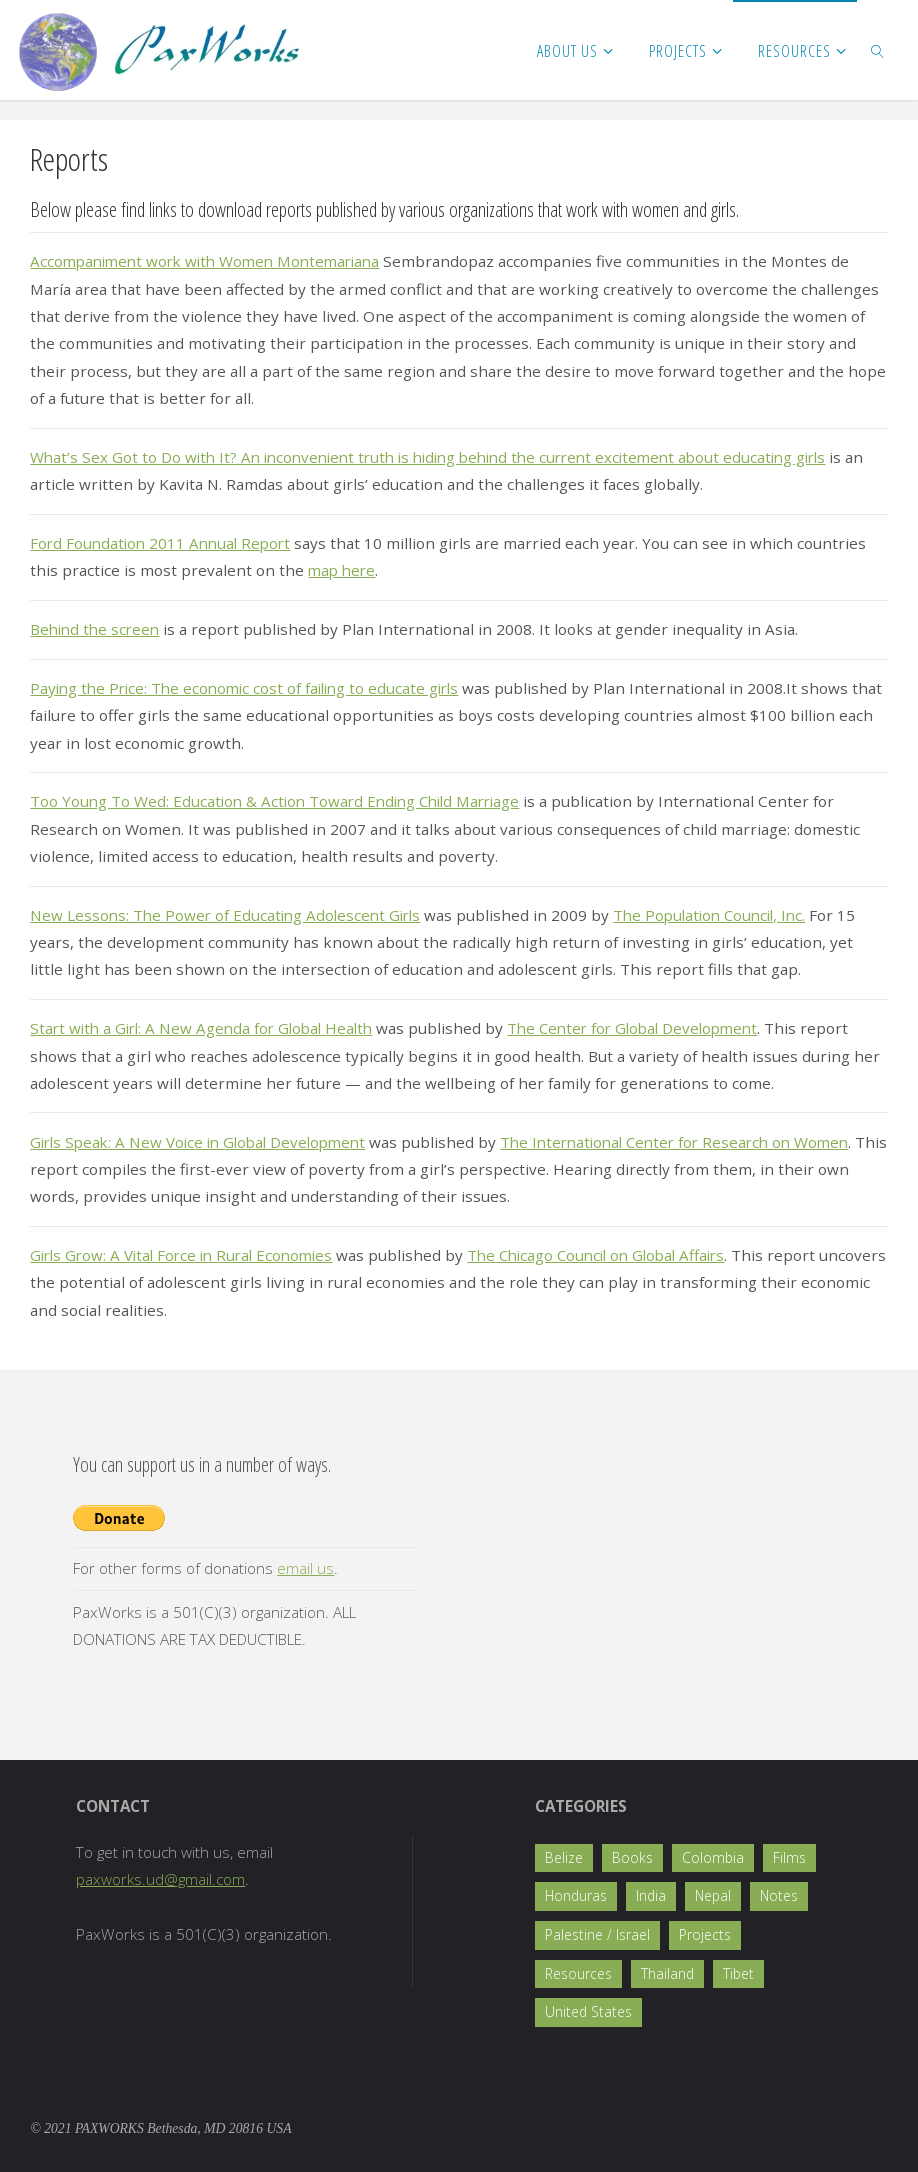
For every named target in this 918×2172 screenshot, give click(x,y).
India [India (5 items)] (651, 1895)
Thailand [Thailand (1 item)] (667, 1973)
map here (343, 570)
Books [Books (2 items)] (632, 1857)
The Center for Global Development (651, 1028)
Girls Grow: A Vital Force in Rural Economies (188, 1255)
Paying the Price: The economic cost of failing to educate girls (252, 688)
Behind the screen (97, 629)
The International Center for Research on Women (697, 1142)
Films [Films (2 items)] (789, 1857)
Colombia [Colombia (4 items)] (713, 1857)
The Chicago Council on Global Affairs (616, 1255)
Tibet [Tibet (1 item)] (738, 1973)
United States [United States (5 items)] (588, 2011)
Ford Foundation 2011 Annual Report (164, 543)
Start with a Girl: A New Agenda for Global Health (207, 1028)
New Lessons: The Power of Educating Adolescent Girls (230, 915)
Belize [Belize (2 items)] (564, 1857)
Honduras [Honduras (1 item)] (576, 1895)
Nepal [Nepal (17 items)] (713, 1895)
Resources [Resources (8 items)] (578, 1973)
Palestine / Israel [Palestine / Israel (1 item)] (597, 1934)
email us (305, 1568)
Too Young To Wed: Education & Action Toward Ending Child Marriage (282, 801)
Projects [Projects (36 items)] (705, 1934)
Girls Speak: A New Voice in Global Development (205, 1142)
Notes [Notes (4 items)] (779, 1895)
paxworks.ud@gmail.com (160, 1879)
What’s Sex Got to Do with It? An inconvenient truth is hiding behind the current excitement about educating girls (444, 457)
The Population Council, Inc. (724, 915)
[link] (878, 50)
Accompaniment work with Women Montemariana (213, 261)
